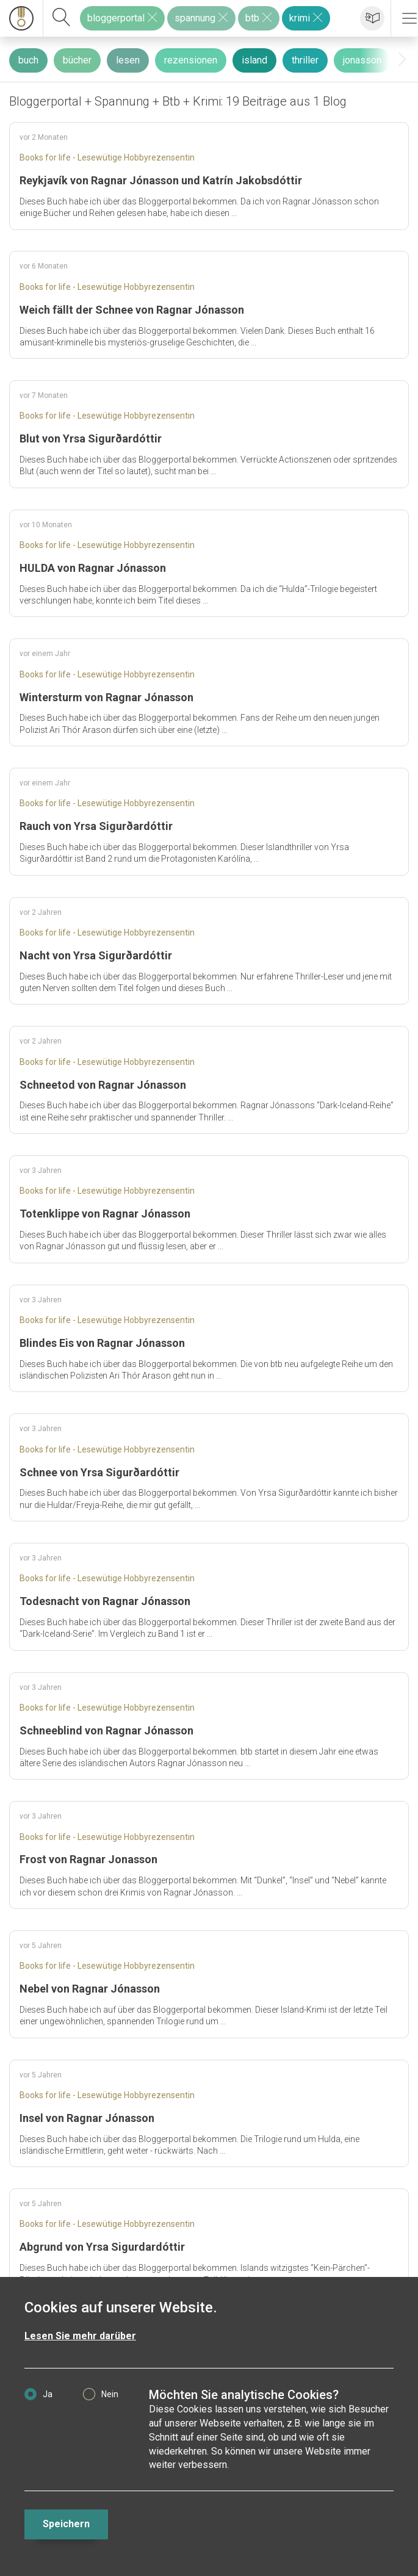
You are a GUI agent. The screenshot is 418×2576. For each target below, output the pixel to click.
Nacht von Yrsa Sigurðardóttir (96, 955)
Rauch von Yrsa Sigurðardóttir (96, 826)
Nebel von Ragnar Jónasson (90, 1988)
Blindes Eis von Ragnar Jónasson (102, 1343)
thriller (305, 60)
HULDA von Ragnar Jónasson (93, 567)
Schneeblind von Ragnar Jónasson (106, 1730)
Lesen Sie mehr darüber (80, 2336)
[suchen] (61, 18)
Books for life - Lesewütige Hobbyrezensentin (107, 157)
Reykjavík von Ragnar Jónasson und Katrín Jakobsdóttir (161, 180)
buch (28, 60)
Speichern (66, 2524)
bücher (77, 60)
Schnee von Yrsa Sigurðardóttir (99, 1472)
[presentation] (402, 59)
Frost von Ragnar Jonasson (88, 1859)
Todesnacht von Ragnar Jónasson (105, 1601)
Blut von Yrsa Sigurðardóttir (91, 438)
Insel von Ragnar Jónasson (87, 2118)
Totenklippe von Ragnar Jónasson (105, 1213)
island (254, 60)
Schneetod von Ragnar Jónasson (103, 1084)
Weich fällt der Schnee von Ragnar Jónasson (132, 309)
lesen (128, 60)
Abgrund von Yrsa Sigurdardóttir (102, 2246)
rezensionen (190, 60)
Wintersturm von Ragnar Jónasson (106, 697)
